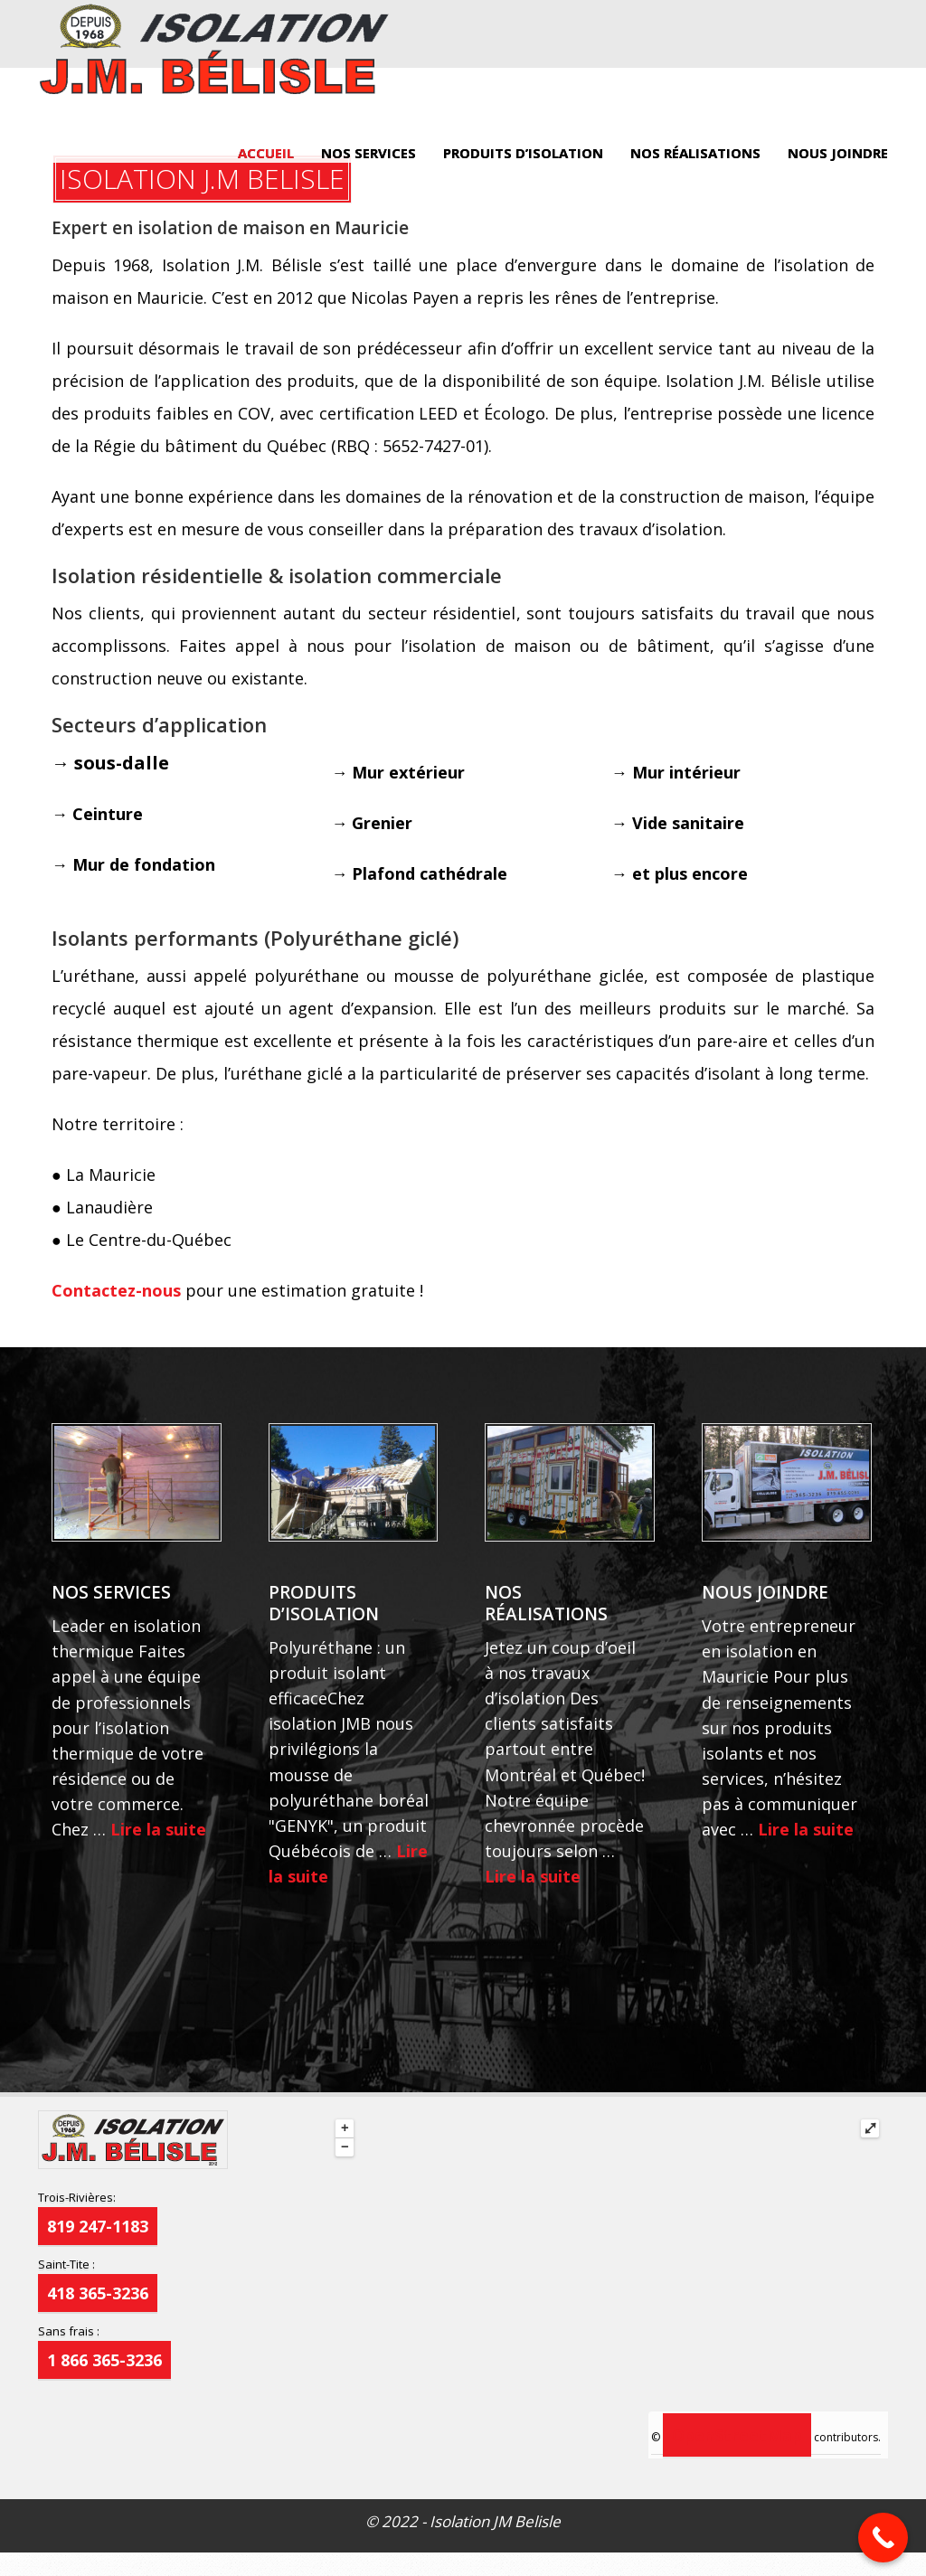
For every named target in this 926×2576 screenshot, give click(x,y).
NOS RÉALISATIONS (695, 153)
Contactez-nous (116, 1290)
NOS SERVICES (368, 153)
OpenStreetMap (737, 2435)
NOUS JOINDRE (838, 153)
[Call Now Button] (883, 2537)
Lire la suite (158, 1829)
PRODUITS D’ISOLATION (523, 153)
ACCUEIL (266, 153)
